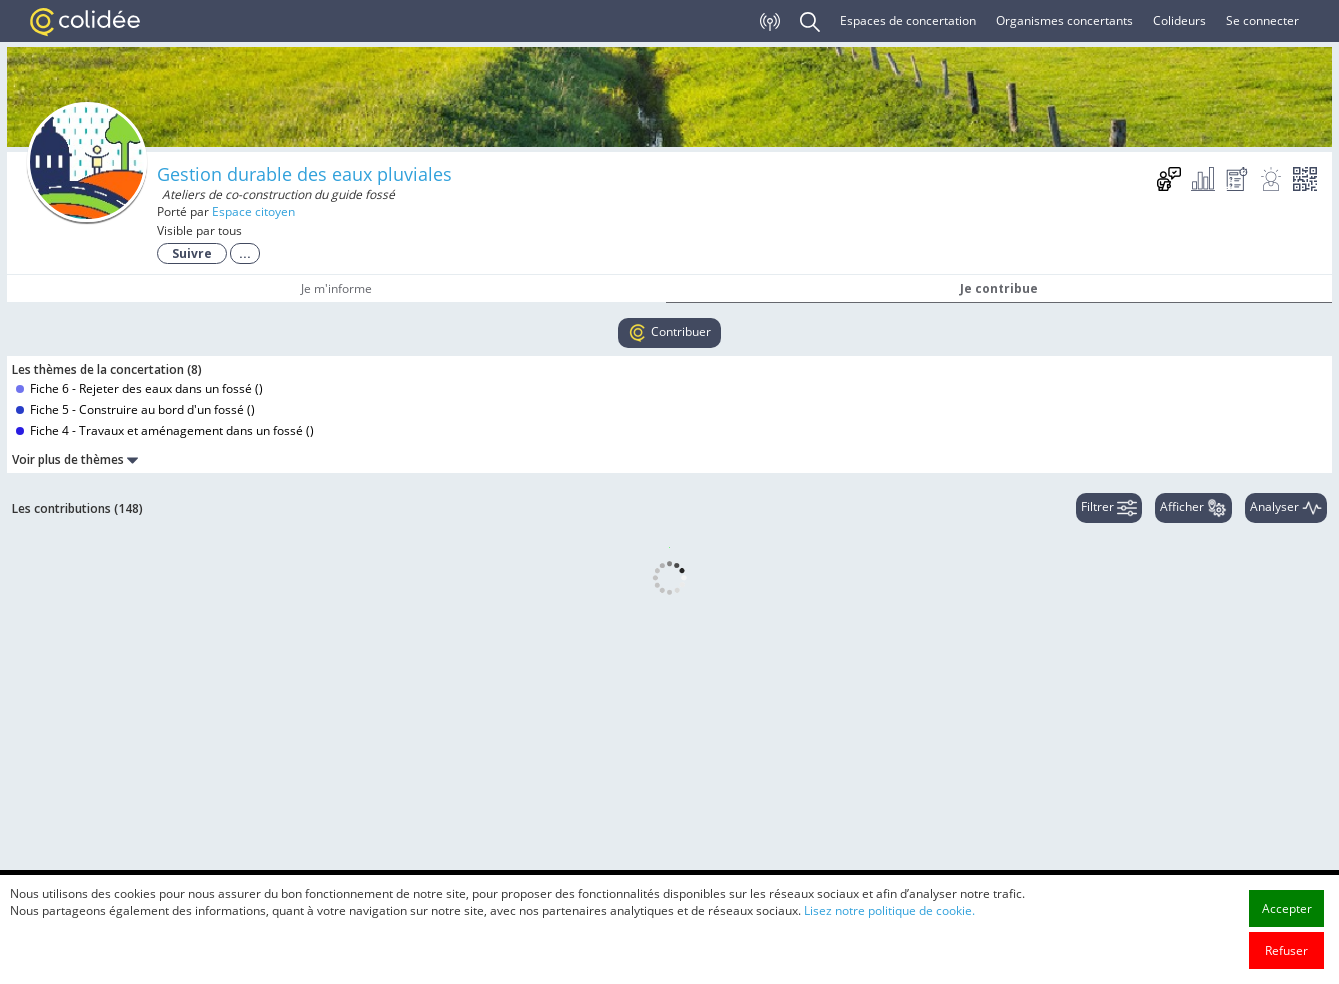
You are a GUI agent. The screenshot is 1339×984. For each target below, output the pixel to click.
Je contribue (999, 288)
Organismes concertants (1064, 20)
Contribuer (669, 333)
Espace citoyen (253, 211)
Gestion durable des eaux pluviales (304, 174)
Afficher (1193, 508)
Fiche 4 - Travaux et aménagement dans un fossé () (165, 430)
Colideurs (1179, 20)
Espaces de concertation (908, 20)
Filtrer (1109, 508)
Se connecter (1262, 20)
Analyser (1286, 508)
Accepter (1287, 945)
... (245, 253)
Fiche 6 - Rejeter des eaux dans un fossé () (139, 388)
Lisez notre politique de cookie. (889, 947)
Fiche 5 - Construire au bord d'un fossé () (135, 409)
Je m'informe (336, 288)
